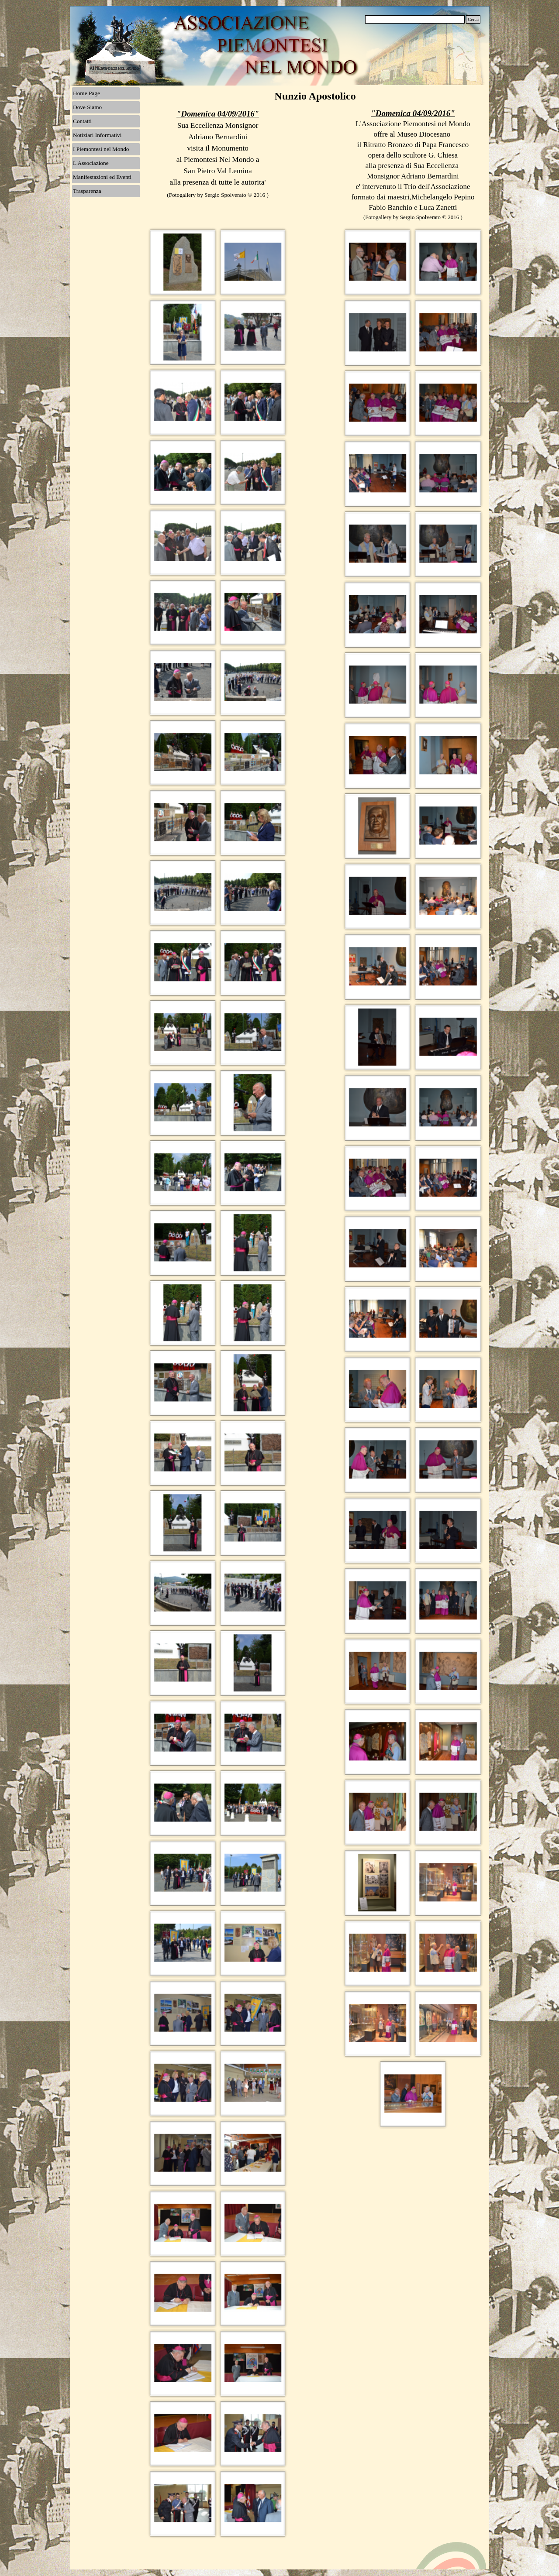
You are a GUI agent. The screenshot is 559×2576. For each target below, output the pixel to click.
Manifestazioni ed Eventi (102, 177)
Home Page (86, 93)
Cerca (473, 19)
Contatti (82, 121)
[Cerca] (415, 19)
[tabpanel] (218, 155)
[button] (183, 262)
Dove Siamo (87, 107)
